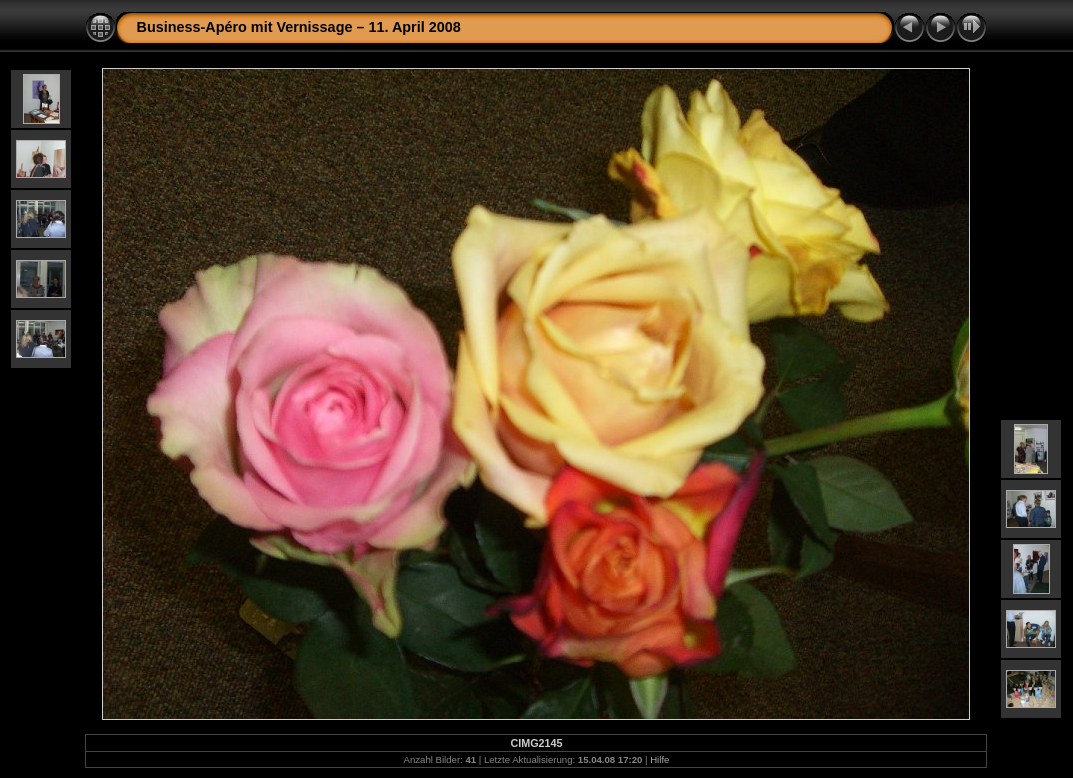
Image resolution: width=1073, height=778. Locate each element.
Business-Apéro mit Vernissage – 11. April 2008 (298, 27)
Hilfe (659, 759)
